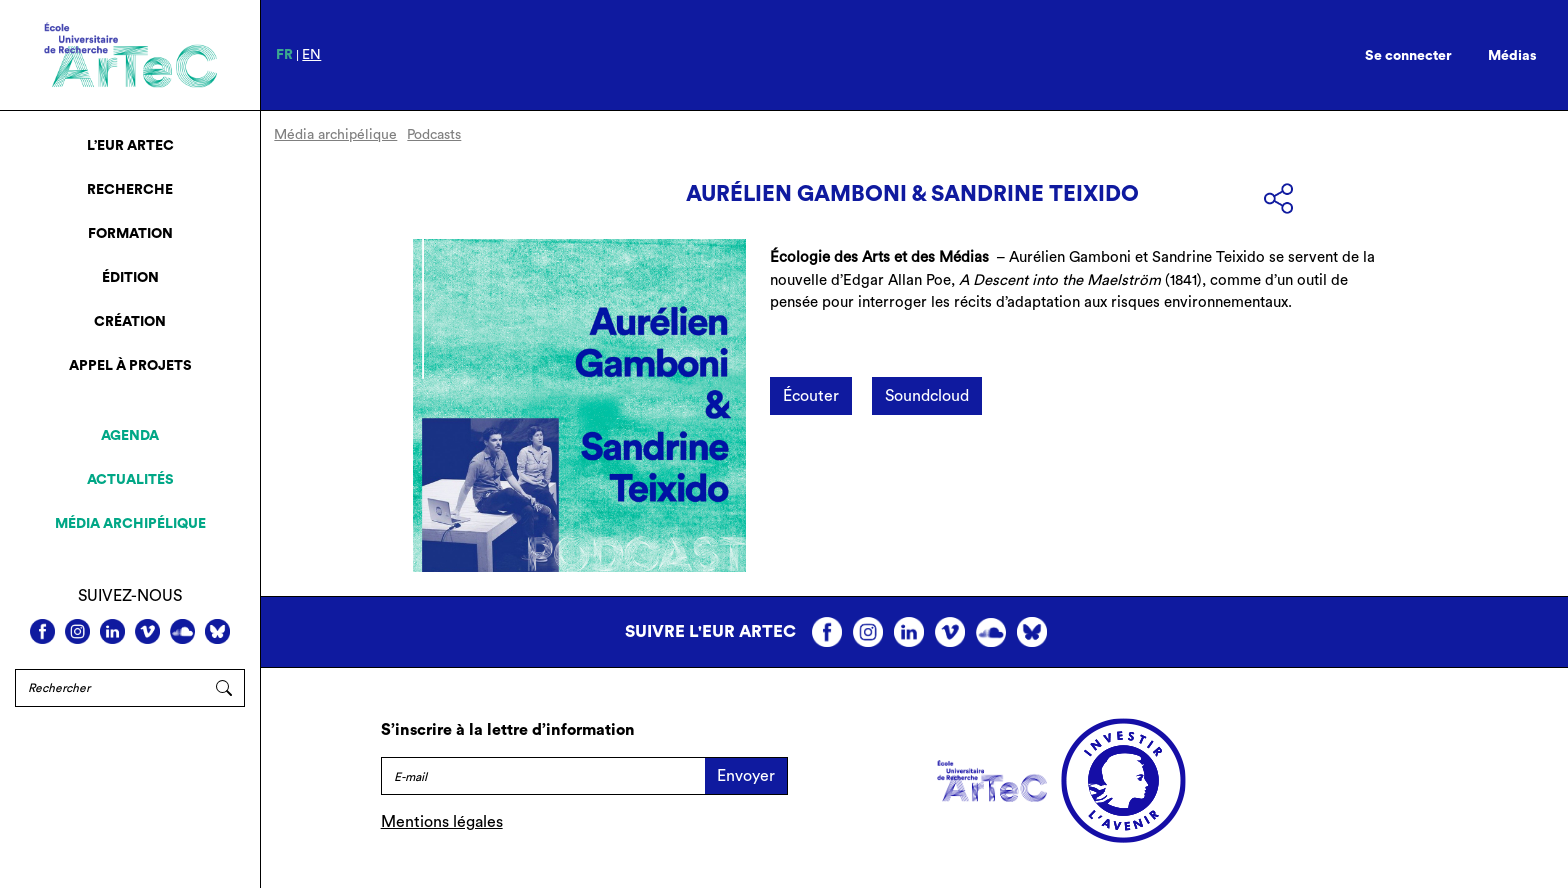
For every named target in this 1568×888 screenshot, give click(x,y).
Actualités (130, 480)
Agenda (130, 436)
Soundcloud (927, 396)
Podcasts (434, 135)
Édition (130, 278)
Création (130, 322)
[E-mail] (543, 776)
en (311, 55)
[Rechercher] (109, 688)
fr (284, 55)
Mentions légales (442, 822)
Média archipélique (130, 524)
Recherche (130, 190)
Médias (1512, 56)
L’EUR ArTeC (130, 146)
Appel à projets (130, 366)
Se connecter (1408, 56)
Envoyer (746, 776)
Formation (130, 234)
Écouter (811, 396)
